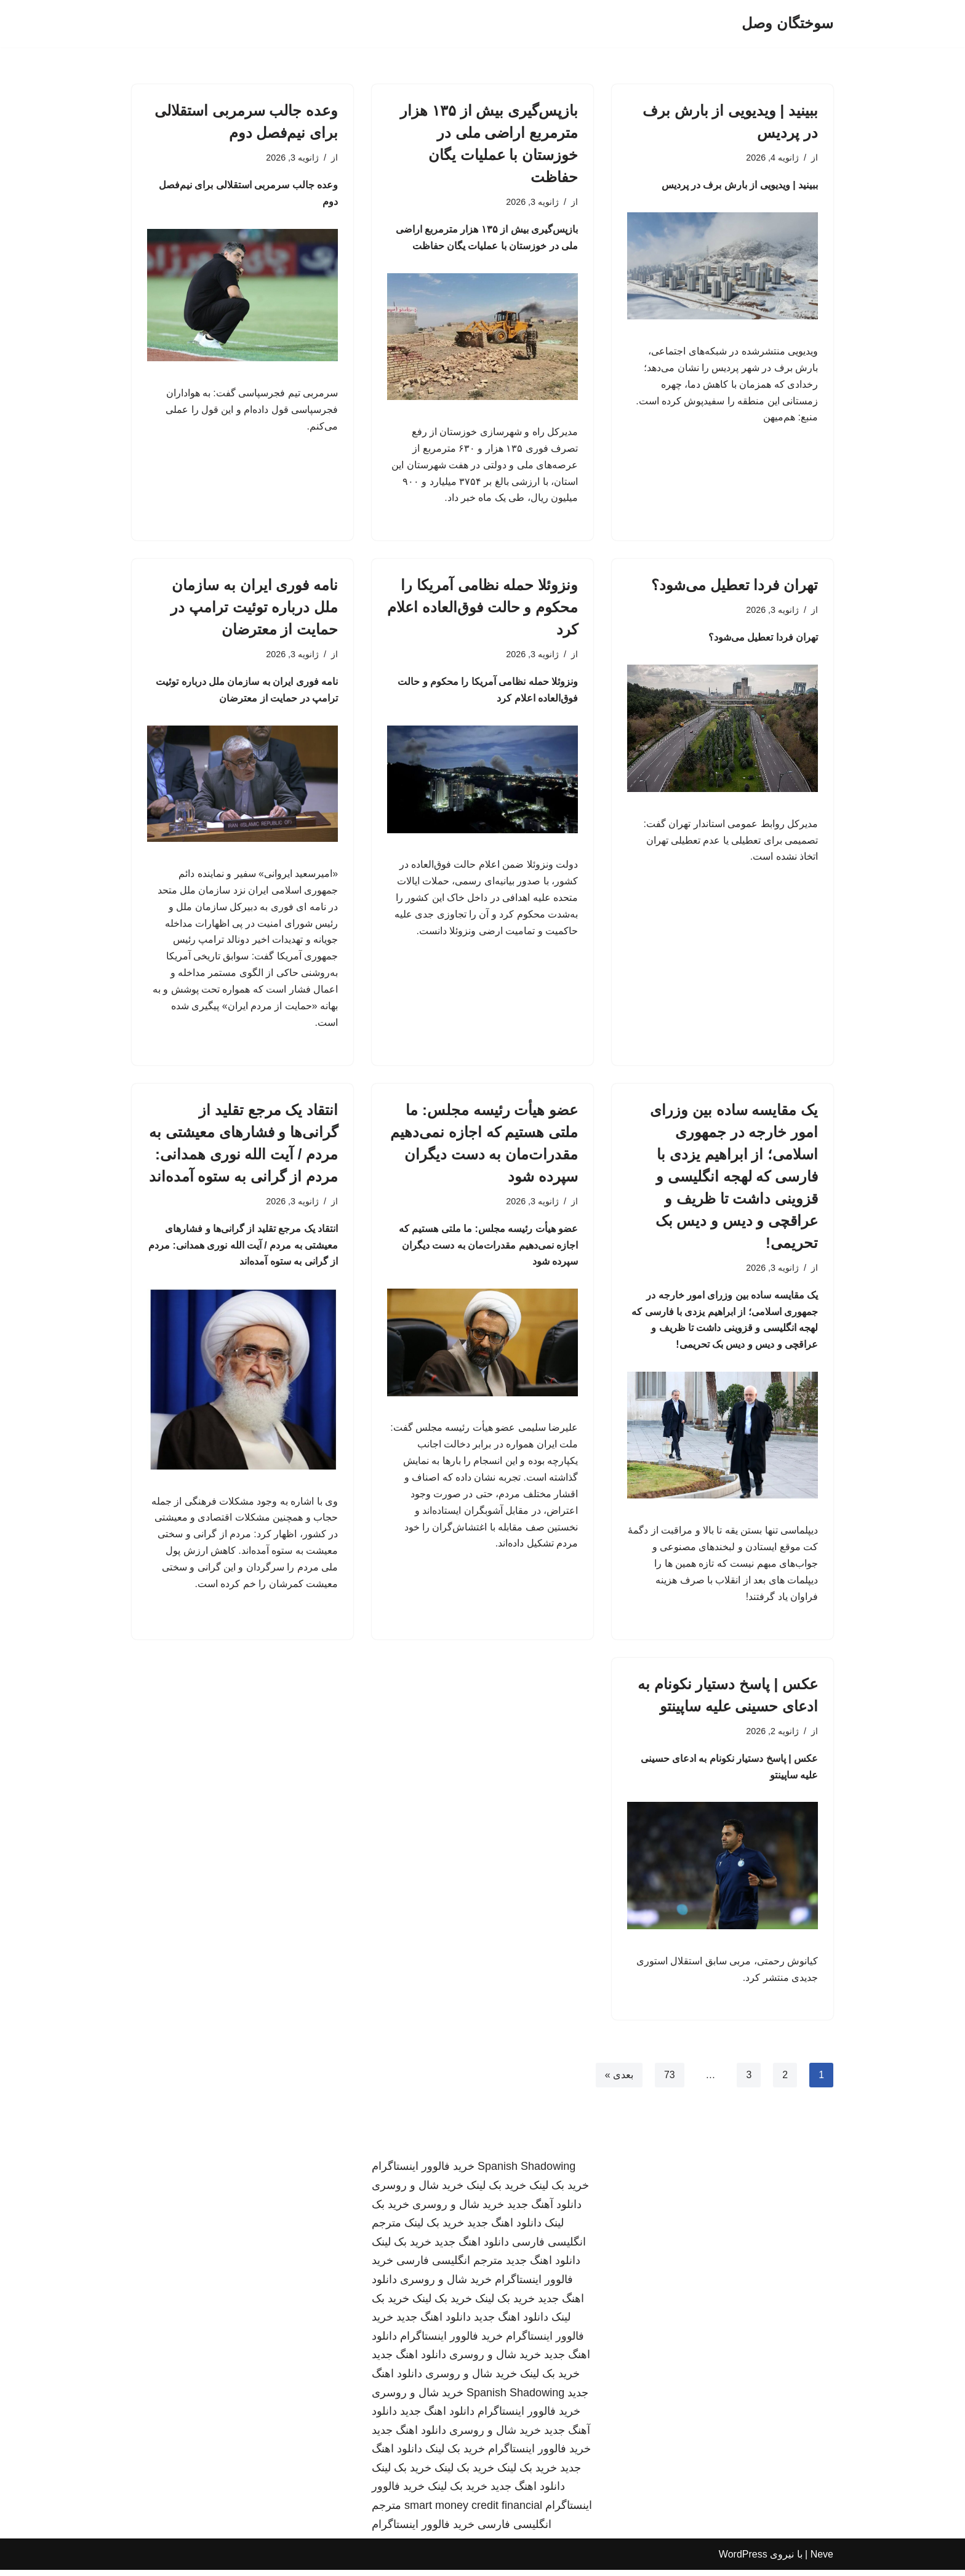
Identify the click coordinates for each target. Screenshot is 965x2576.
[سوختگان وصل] (787, 23)
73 (669, 2081)
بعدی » (618, 2081)
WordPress (743, 2560)
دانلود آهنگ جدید (544, 2210)
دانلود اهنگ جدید (504, 2229)
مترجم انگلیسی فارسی (449, 2266)
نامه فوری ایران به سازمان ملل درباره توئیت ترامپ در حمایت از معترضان (254, 608)
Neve (822, 2560)
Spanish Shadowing (526, 2172)
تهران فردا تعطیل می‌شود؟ (734, 586)
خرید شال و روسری (417, 2191)
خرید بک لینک (559, 2191)
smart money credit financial (473, 2511)
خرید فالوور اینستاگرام (423, 2172)
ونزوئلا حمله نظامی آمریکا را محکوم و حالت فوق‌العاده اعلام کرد (482, 608)
